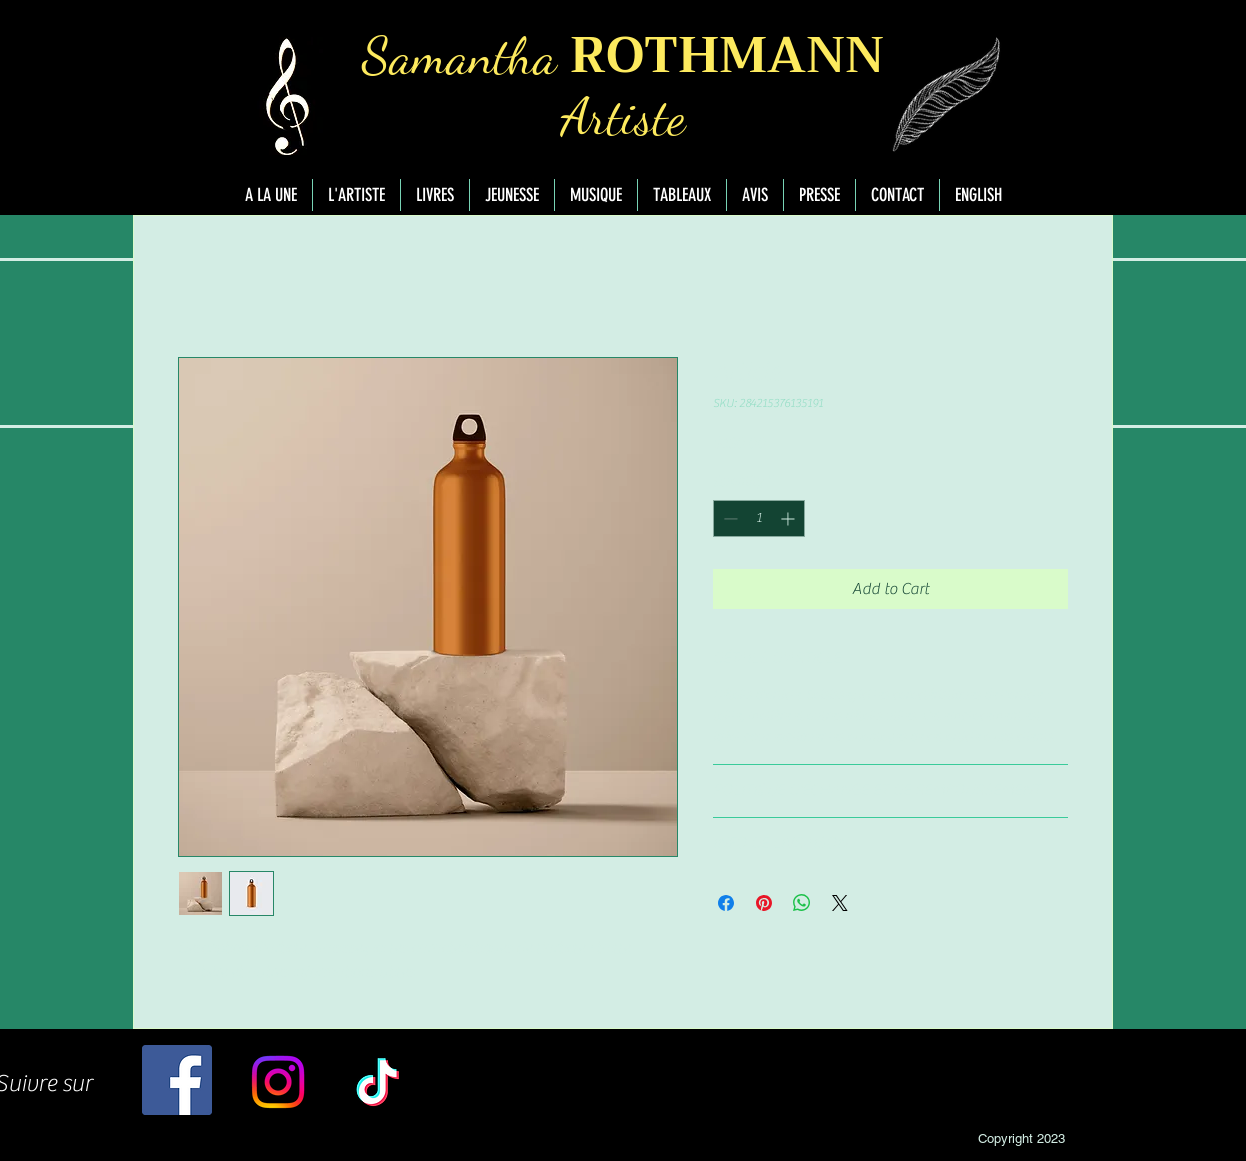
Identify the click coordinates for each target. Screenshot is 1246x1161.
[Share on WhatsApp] (802, 903)
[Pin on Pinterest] (764, 903)
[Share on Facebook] (726, 903)
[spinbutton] (759, 518)
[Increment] (789, 518)
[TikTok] (378, 1082)
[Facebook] (177, 1080)
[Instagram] (278, 1082)
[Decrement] (728, 518)
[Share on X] (840, 903)
